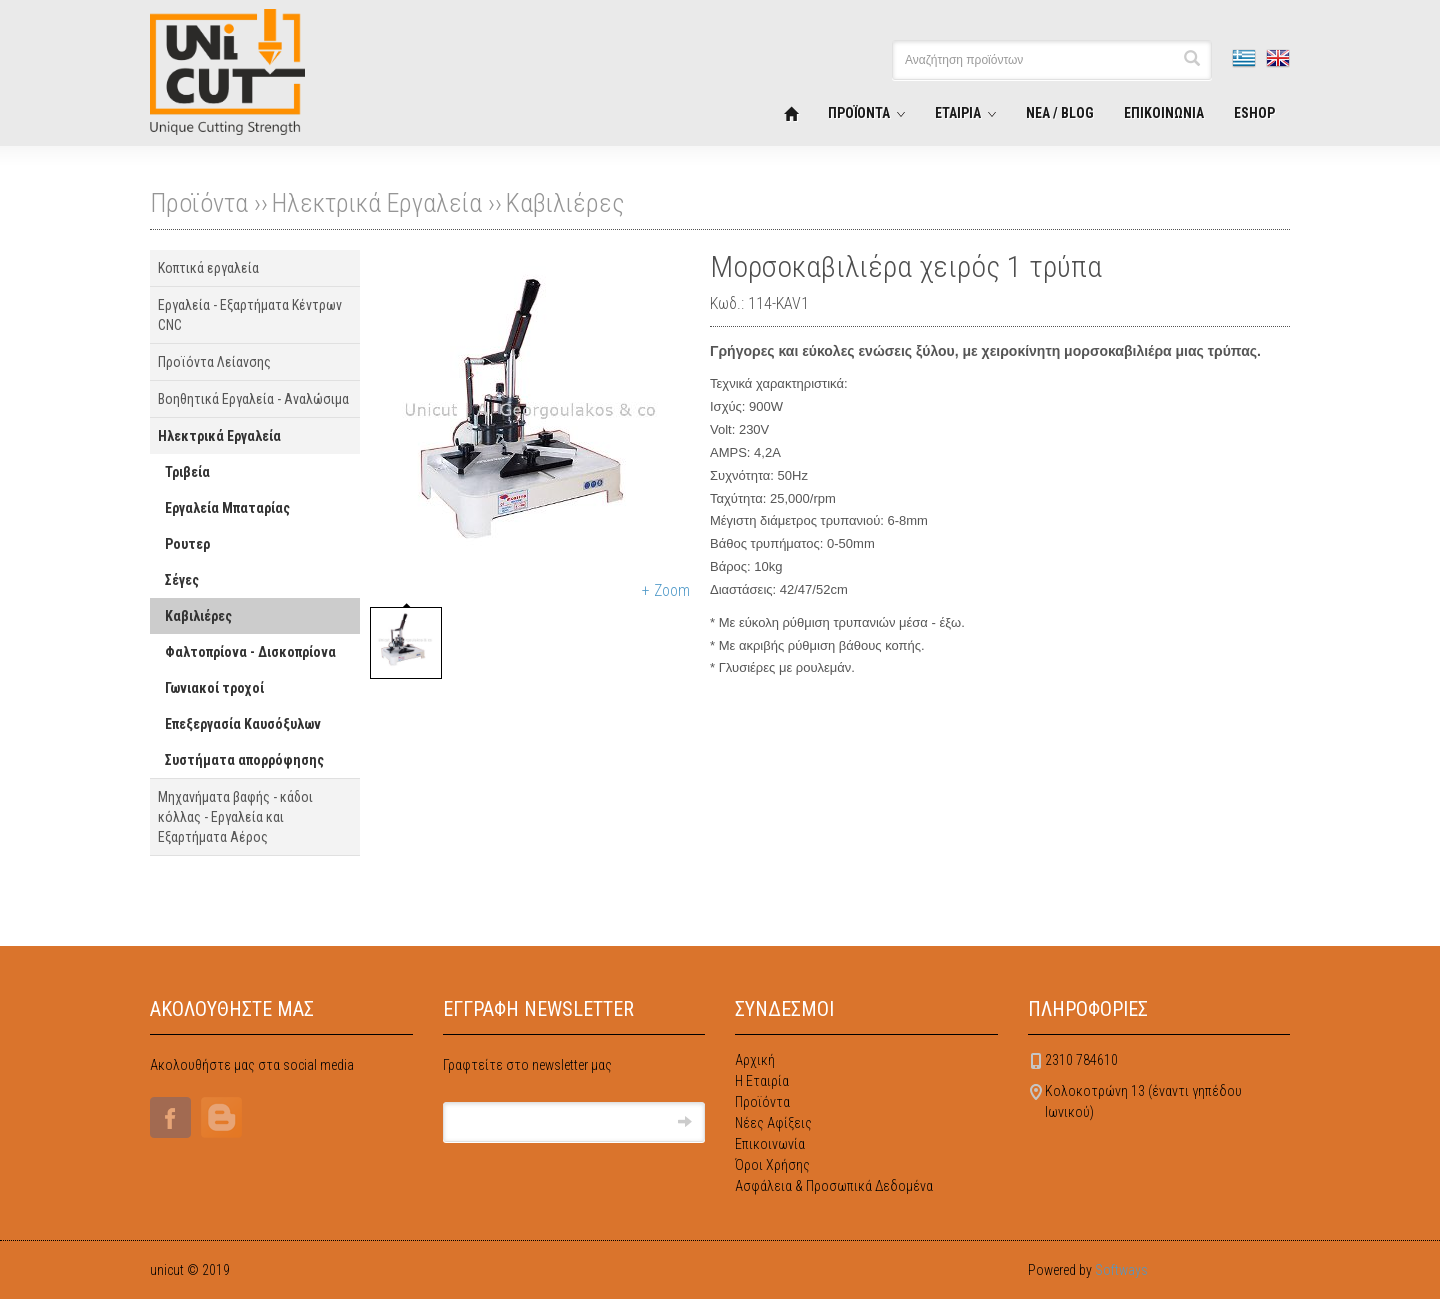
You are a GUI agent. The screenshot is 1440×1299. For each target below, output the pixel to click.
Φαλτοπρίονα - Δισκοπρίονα (250, 652)
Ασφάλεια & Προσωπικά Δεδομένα (834, 1186)
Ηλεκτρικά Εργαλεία (377, 203)
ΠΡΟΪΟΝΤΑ (859, 113)
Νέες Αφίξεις (773, 1123)
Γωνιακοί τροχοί (214, 688)
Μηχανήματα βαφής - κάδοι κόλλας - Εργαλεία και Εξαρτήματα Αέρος (235, 817)
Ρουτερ (187, 544)
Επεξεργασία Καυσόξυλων (243, 724)
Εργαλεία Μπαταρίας (227, 508)
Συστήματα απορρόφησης (244, 760)
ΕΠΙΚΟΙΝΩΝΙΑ (1164, 113)
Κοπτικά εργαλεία (208, 268)
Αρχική (755, 1060)
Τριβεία (187, 472)
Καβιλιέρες (565, 203)
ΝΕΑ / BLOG (1060, 113)
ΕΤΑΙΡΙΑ (958, 113)
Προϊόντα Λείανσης (214, 362)
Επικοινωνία (770, 1144)
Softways (1121, 1270)
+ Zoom (666, 590)
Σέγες (182, 580)
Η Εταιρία (762, 1081)
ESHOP (1254, 113)
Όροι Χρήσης (772, 1165)
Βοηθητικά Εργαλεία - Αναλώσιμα (253, 399)
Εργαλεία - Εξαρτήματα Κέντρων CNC (250, 315)
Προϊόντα (762, 1102)
